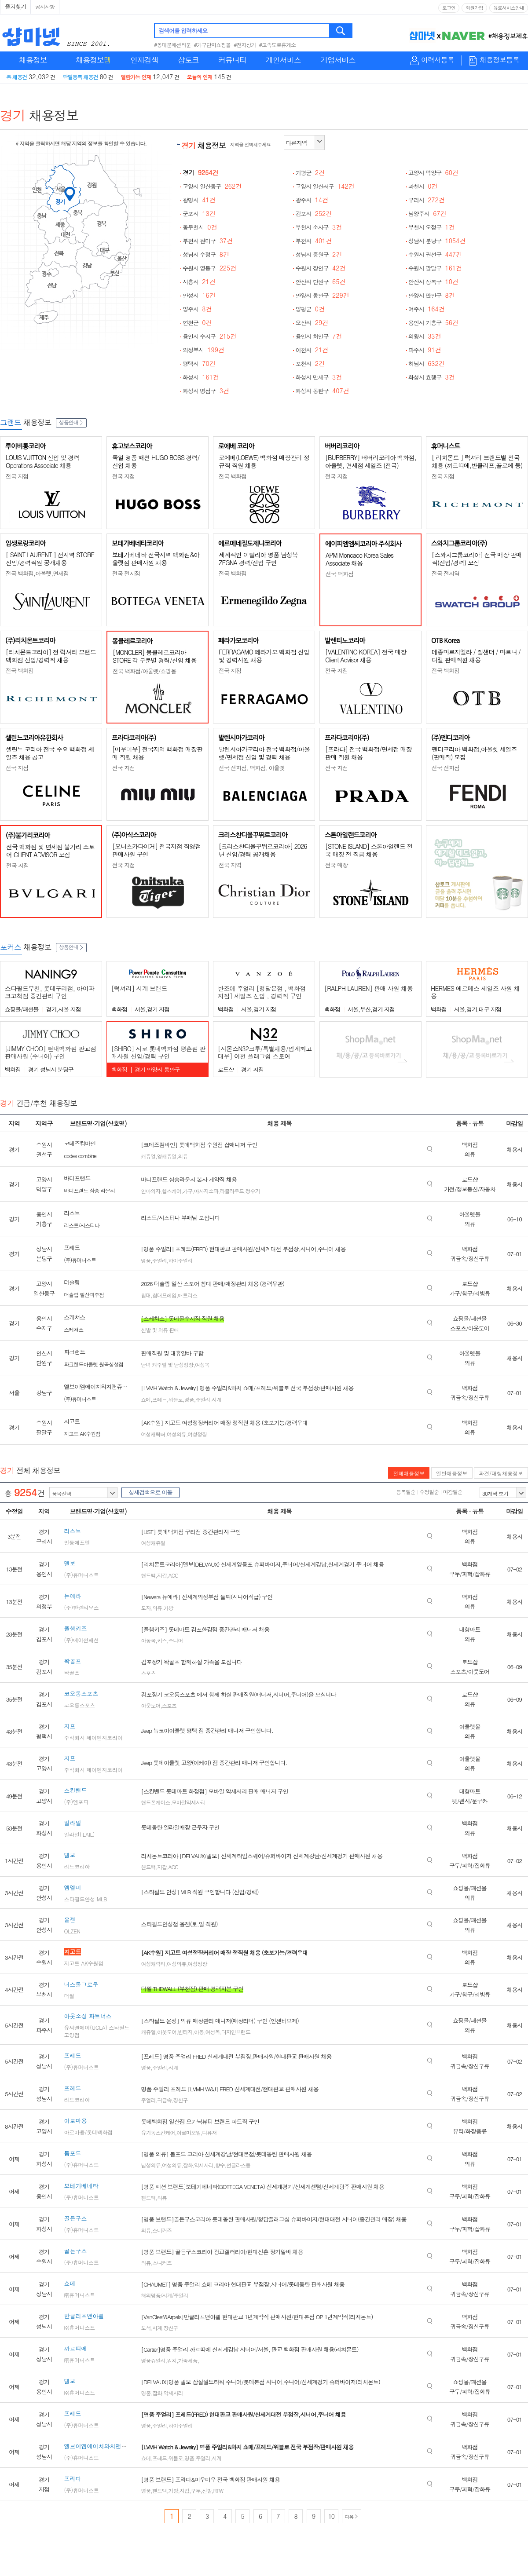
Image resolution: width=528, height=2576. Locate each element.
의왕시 (424, 336)
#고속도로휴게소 (277, 44)
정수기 (253, 1191)
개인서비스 (283, 60)
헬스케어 (171, 1191)
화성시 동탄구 (322, 391)
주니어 (175, 1640)
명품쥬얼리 (153, 2360)
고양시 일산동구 (212, 186)
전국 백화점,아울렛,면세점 (37, 573)
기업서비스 (338, 60)
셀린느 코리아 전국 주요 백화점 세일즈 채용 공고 (50, 753)
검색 (341, 30)
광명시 (199, 200)
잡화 (187, 2165)
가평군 (310, 172)
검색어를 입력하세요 (182, 30)
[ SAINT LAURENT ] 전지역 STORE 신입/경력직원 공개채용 (50, 558)
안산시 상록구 (433, 282)
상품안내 (71, 422)
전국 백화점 (232, 476)
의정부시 (203, 350)
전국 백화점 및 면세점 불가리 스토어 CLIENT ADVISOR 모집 (50, 850)
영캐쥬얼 (166, 1156)
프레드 (159, 1399)
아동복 (148, 1640)
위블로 (175, 1399)
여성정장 (197, 1434)
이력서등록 (437, 60)
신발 (207, 2490)
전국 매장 (336, 865)
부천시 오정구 (431, 227)
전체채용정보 (409, 1473)
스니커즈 (162, 2230)
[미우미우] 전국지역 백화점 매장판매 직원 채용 (157, 753)
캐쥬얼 (148, 1156)
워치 (171, 2360)
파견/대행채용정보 (501, 1473)
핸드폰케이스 (155, 1802)
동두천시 (200, 227)
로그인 (448, 7)
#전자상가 (245, 44)
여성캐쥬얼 (153, 1542)
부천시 (313, 241)
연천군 (197, 322)
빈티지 (185, 2031)
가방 (168, 1607)
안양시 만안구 (431, 295)
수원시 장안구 (320, 268)
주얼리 (159, 1260)
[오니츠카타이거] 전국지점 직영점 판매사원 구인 (156, 850)
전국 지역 (230, 865)
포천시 (310, 363)
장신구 (180, 2100)
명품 (145, 1260)
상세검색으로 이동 (150, 1492)
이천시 (311, 350)
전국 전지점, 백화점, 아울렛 (252, 768)
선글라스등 (238, 2165)
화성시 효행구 (431, 377)
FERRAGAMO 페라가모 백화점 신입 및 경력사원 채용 (264, 655)
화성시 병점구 (206, 391)
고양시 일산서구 (324, 186)
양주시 (197, 309)
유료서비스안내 (508, 7)
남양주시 (427, 213)
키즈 (162, 1640)
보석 (145, 2327)
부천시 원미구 (208, 241)
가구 (187, 1191)
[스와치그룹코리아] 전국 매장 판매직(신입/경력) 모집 (477, 558)
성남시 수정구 (206, 254)
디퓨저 (209, 2132)
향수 (219, 2165)
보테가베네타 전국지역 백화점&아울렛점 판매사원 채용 (155, 558)
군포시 (199, 213)
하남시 (426, 363)
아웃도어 (150, 1705)
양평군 (310, 309)
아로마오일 (188, 2132)
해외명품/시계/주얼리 (164, 2295)
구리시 (426, 200)
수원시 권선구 (435, 254)
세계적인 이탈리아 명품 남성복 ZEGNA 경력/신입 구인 (258, 558)
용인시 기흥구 (433, 322)
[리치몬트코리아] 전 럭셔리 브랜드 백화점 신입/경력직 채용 (51, 655)
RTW (218, 2490)
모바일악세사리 (188, 1802)
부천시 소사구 (318, 227)
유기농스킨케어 (158, 2132)
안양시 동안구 (322, 295)
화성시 (201, 377)
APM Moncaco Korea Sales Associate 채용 (359, 559)
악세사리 (203, 2165)
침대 (145, 1295)
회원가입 (474, 7)
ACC (173, 1575)
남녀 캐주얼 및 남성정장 (167, 1364)
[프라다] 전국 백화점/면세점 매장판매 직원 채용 (368, 753)
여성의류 (176, 1434)
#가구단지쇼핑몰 (212, 44)
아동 (199, 2031)
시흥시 (199, 282)
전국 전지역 (445, 573)
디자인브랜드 (235, 2031)
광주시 (311, 200)
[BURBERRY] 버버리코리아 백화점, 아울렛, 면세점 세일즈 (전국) (370, 461)
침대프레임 (164, 1295)
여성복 (202, 1364)
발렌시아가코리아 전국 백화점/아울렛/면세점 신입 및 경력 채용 (264, 753)
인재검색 (144, 60)
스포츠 (148, 1673)
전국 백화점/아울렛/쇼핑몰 (144, 671)
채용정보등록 (499, 60)
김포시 (313, 213)
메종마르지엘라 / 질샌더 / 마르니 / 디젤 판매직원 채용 (476, 655)
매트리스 (187, 1295)
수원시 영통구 (209, 268)
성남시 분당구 (437, 241)
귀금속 (164, 2100)
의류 (182, 1156)
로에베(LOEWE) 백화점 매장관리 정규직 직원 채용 (264, 461)
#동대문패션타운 (172, 44)
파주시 (424, 350)
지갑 (162, 1575)
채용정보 (33, 60)
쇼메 (145, 1399)
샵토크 (188, 60)
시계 (216, 1399)
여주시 (426, 309)
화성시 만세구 (318, 377)
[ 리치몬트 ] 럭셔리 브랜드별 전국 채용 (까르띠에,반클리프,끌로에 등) (477, 461)
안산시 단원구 (320, 282)
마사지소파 (206, 1191)
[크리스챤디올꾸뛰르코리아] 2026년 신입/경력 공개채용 (263, 850)
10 (331, 2516)
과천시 (423, 186)
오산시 (311, 322)
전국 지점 (17, 476)
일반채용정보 (452, 1473)
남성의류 (150, 2165)
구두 (195, 2490)
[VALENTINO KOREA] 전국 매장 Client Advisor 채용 (365, 655)
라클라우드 (232, 1191)
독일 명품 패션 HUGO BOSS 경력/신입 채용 (155, 461)
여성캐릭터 (153, 1434)
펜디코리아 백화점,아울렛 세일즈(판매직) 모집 (474, 753)
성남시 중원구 (318, 254)
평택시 (199, 363)
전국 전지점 (126, 573)
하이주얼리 (180, 1260)
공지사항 (45, 6)
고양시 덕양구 (433, 172)
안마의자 (150, 1191)
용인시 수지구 (209, 336)
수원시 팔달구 (435, 268)
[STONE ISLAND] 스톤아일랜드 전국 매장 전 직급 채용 (369, 850)
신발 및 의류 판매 (160, 1330)
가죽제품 (187, 2360)
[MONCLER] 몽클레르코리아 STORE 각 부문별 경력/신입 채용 (154, 656)
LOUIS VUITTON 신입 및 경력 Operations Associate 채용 (42, 461)
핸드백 (148, 1575)
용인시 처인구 (318, 336)
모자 (145, 1607)
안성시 (199, 295)
